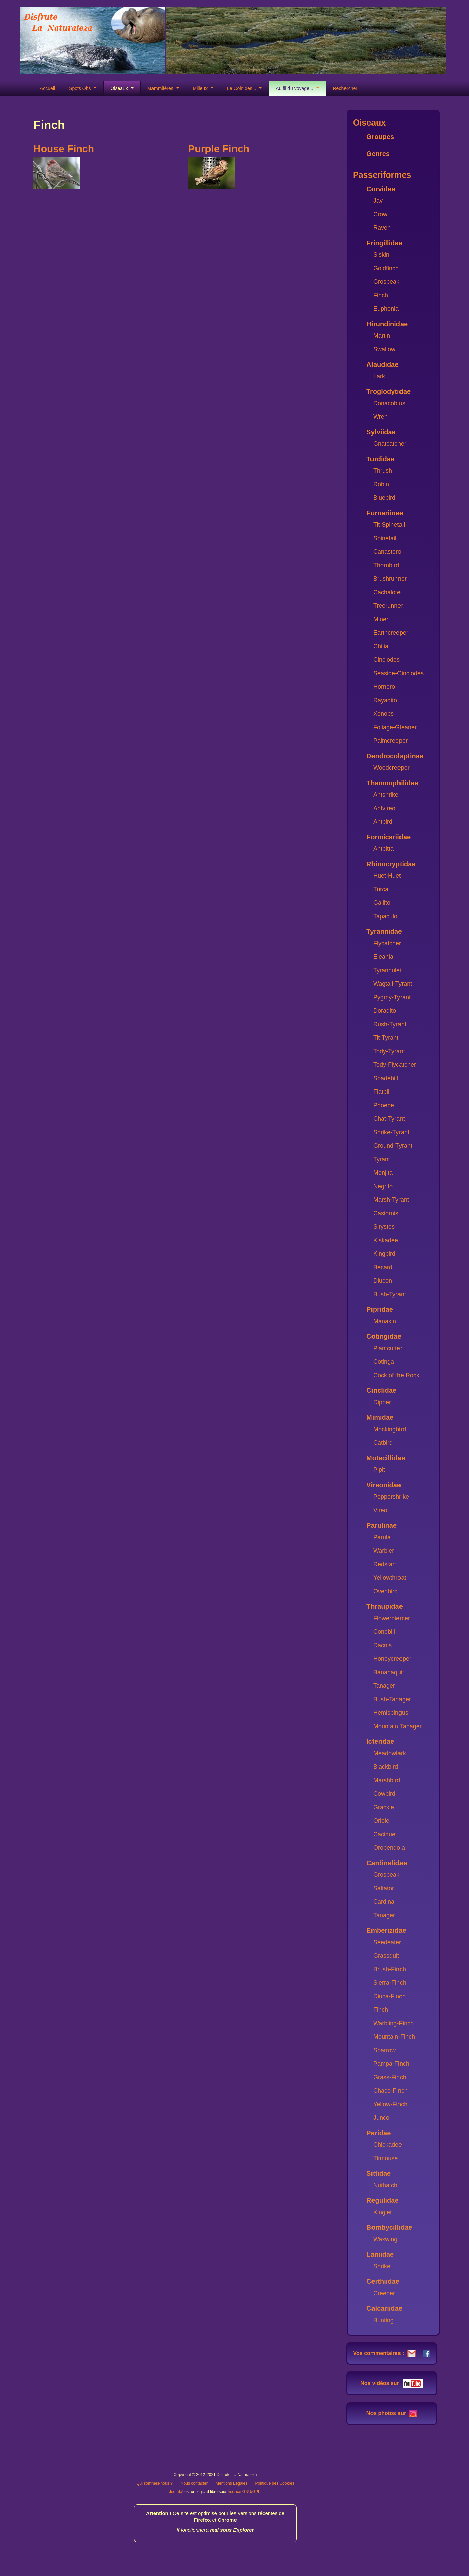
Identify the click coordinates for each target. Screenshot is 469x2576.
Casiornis (385, 1213)
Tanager (384, 1685)
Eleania (383, 956)
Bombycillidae (389, 2227)
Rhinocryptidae (391, 864)
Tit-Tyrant (385, 1037)
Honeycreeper (392, 1658)
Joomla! (176, 2491)
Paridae (378, 2133)
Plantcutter (387, 1348)
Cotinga (383, 1361)
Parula (382, 1537)
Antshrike (385, 794)
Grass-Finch (389, 2077)
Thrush (382, 470)
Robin (381, 484)
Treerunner (388, 605)
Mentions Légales (231, 2483)
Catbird (383, 1442)
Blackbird (385, 1766)
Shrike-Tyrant (391, 1132)
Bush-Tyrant (389, 1294)
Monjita (383, 1172)
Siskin (381, 254)
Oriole (381, 1820)
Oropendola (389, 1847)
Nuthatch (385, 2185)
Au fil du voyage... (297, 88)
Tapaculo (385, 916)
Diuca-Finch (389, 1996)
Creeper (384, 2293)
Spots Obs (82, 88)
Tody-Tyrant (389, 1051)
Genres (378, 153)
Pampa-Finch (391, 2063)
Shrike (381, 2266)
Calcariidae (384, 2308)
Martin (381, 335)
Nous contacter (194, 2483)
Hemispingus (390, 1712)
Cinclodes (386, 659)
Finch (380, 295)
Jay (378, 200)
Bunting (383, 2320)
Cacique (384, 1834)
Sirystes (384, 1226)
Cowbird (384, 1793)
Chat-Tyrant (389, 1118)
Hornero (384, 686)
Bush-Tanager (392, 1699)
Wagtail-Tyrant (392, 983)
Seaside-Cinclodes (398, 673)
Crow (380, 214)
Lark (379, 376)
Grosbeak (386, 281)
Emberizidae (386, 1930)
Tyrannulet (387, 970)
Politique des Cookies (274, 2483)
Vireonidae (383, 1485)
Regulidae (382, 2200)
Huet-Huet (387, 875)
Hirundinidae (387, 324)
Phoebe (383, 1105)
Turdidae (380, 459)
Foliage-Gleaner (395, 727)
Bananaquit (388, 1672)
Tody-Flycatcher (394, 1064)
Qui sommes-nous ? (154, 2483)
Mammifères (163, 88)
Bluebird (384, 497)
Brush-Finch (389, 1969)
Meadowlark (389, 1753)
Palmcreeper (390, 740)
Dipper (382, 1402)
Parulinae (381, 1525)
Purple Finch (218, 148)
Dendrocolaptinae (394, 756)
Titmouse (385, 2158)
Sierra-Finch (389, 1982)
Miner (380, 619)
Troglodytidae (388, 391)
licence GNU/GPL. (244, 2491)
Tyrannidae (384, 931)
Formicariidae (388, 837)
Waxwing (385, 2239)
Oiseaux (121, 88)
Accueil (47, 88)
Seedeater (387, 1942)
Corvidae (380, 189)
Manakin (384, 1321)
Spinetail (384, 538)
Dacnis (382, 1645)
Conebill (384, 1631)
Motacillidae (385, 1458)
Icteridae (380, 1741)
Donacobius (389, 403)
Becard (382, 1267)
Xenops (383, 713)
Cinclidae (381, 1390)
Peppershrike (391, 1496)
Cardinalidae (386, 1863)
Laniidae (380, 2254)
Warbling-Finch (393, 2023)
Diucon (382, 1280)
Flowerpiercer (391, 1618)
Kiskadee (385, 1240)
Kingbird (384, 1253)
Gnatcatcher (389, 443)
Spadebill (385, 1078)
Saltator (383, 1888)
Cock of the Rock (396, 1375)
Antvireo (384, 808)
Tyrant (381, 1159)
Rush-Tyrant (389, 1024)
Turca (380, 889)
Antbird (382, 821)
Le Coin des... (244, 88)
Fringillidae (384, 243)
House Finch (63, 148)
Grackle (383, 1807)
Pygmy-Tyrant (392, 997)
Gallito (381, 902)
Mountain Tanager (397, 1726)
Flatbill (382, 1091)
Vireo (380, 1510)
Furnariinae (384, 513)
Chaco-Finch (390, 2090)
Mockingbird (389, 1429)
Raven (382, 227)
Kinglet (382, 2212)
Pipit (379, 1469)
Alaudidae (382, 364)
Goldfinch (386, 268)
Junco (381, 2117)
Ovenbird (385, 1591)
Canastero (387, 551)
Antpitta (383, 848)
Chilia (380, 646)
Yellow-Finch (390, 2104)
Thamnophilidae (392, 783)
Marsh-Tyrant (391, 1199)
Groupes (380, 136)
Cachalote (387, 592)
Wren (380, 416)
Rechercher (345, 88)
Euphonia (386, 308)
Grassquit (386, 1955)
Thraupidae (384, 1606)
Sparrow (384, 2050)
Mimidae (379, 1417)
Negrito (383, 1186)
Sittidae (378, 2173)
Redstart (384, 1564)
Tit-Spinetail (389, 524)
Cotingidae (383, 1336)
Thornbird (386, 565)
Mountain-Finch (394, 2036)
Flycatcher (387, 943)
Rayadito (385, 700)
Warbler (383, 1550)
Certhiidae (382, 2281)
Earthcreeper (390, 632)
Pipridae (379, 1309)
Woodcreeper (391, 767)
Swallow (384, 349)
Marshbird (386, 1780)
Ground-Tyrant (392, 1145)
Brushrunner (390, 578)
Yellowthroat (389, 1577)
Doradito (384, 1010)
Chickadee (387, 2144)
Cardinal (384, 1901)
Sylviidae (381, 432)
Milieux (203, 88)
